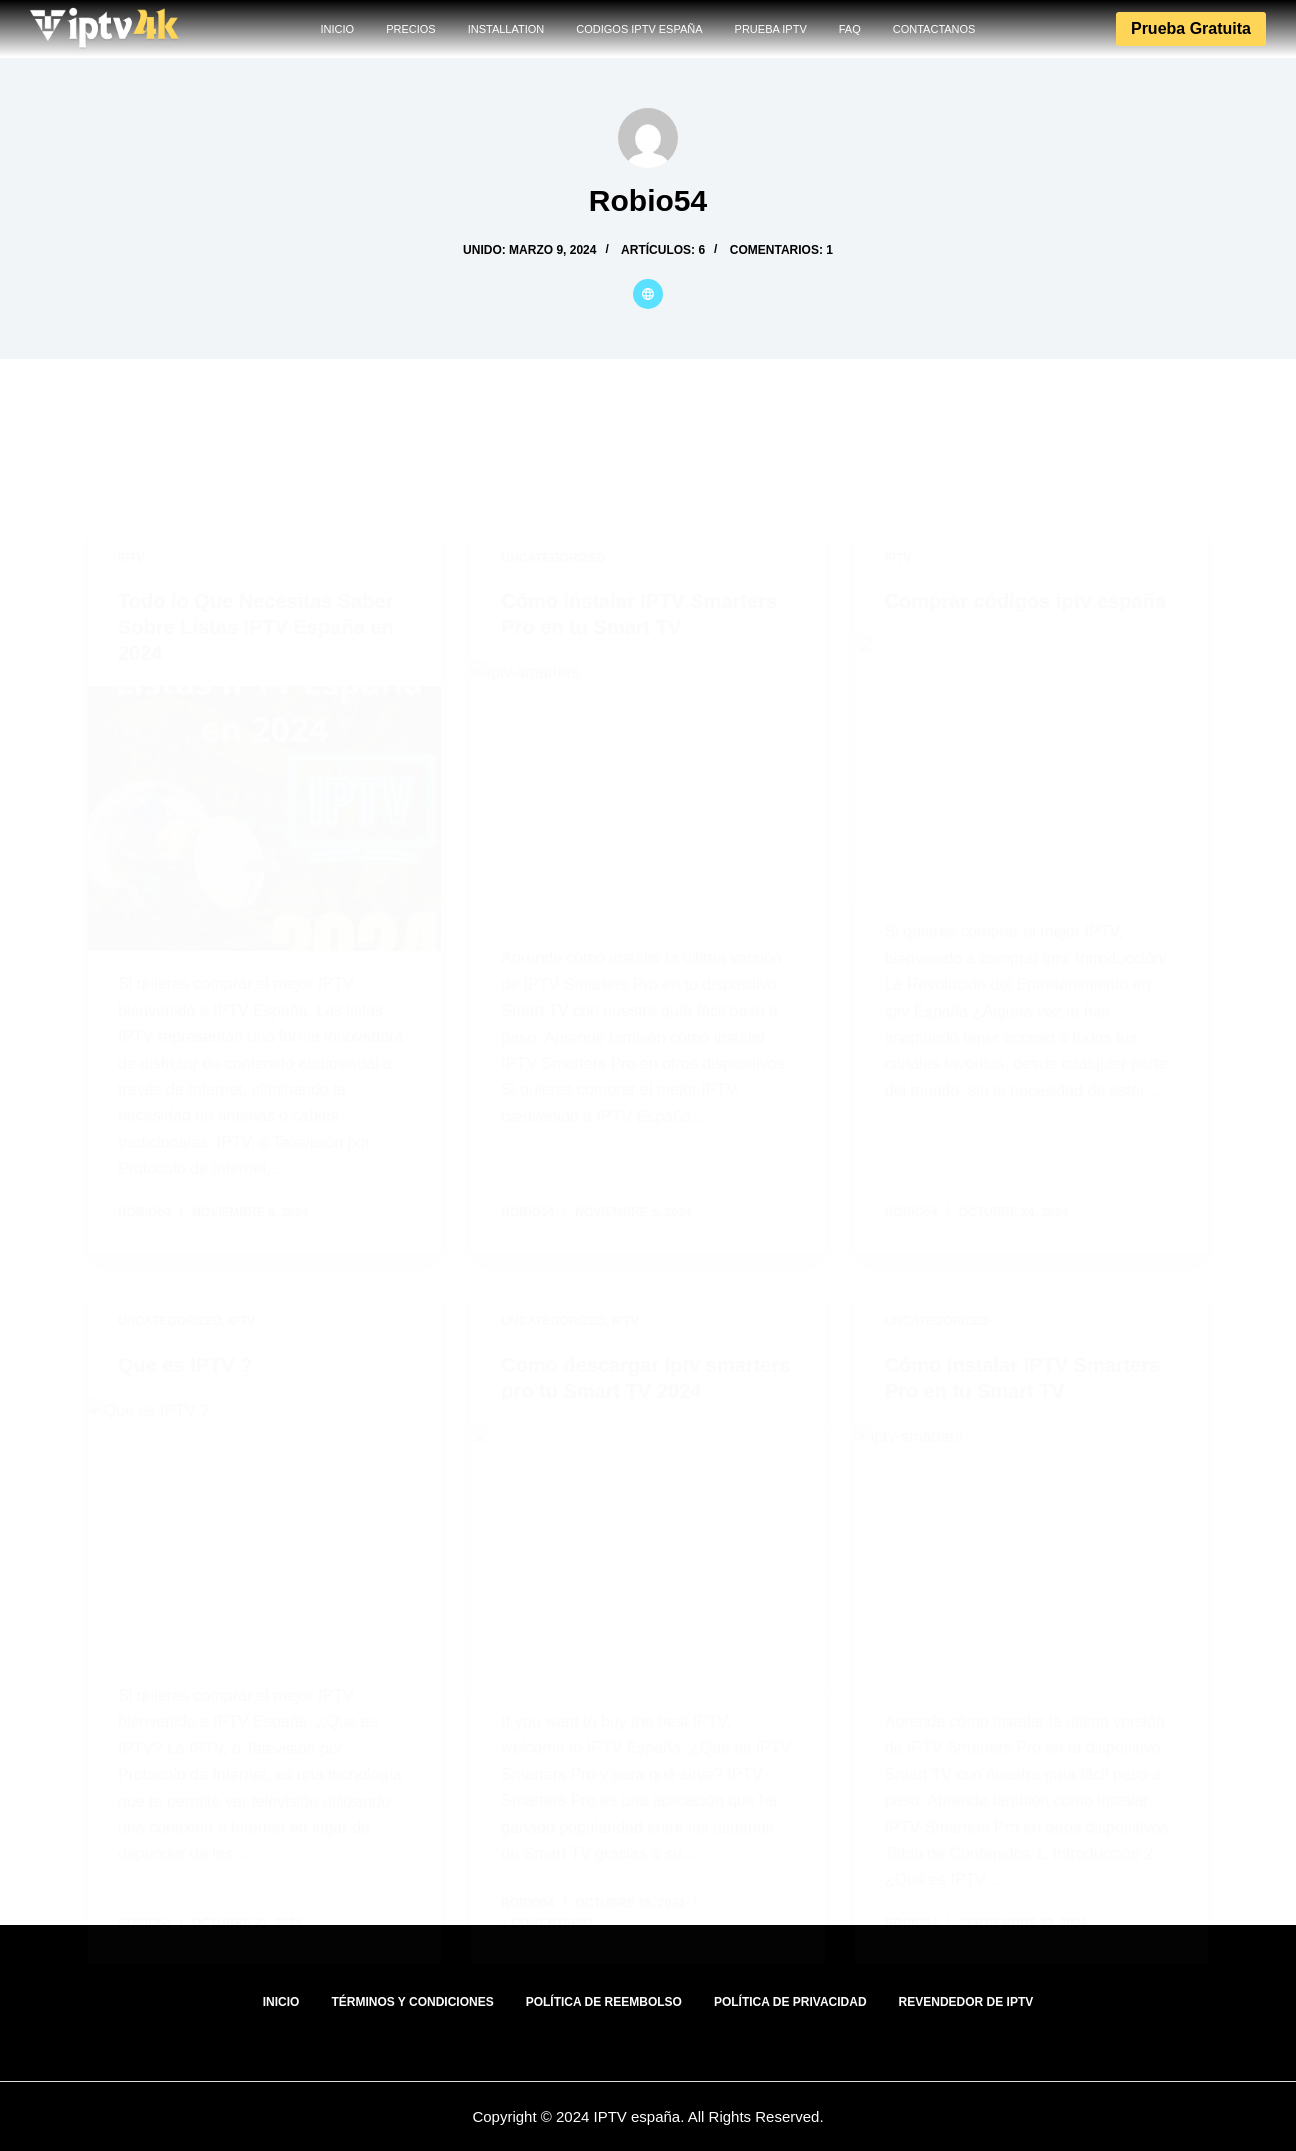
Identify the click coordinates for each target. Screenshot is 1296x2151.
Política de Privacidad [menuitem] (790, 2002)
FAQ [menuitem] (850, 29)
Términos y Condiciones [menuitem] (412, 2002)
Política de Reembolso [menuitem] (604, 2002)
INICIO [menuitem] (338, 29)
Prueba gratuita (1191, 28)
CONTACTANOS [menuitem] (934, 29)
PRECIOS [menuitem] (411, 29)
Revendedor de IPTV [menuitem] (966, 2002)
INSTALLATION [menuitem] (506, 29)
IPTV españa (634, 2116)
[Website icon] (648, 294)
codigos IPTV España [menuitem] (639, 29)
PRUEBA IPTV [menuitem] (771, 29)
